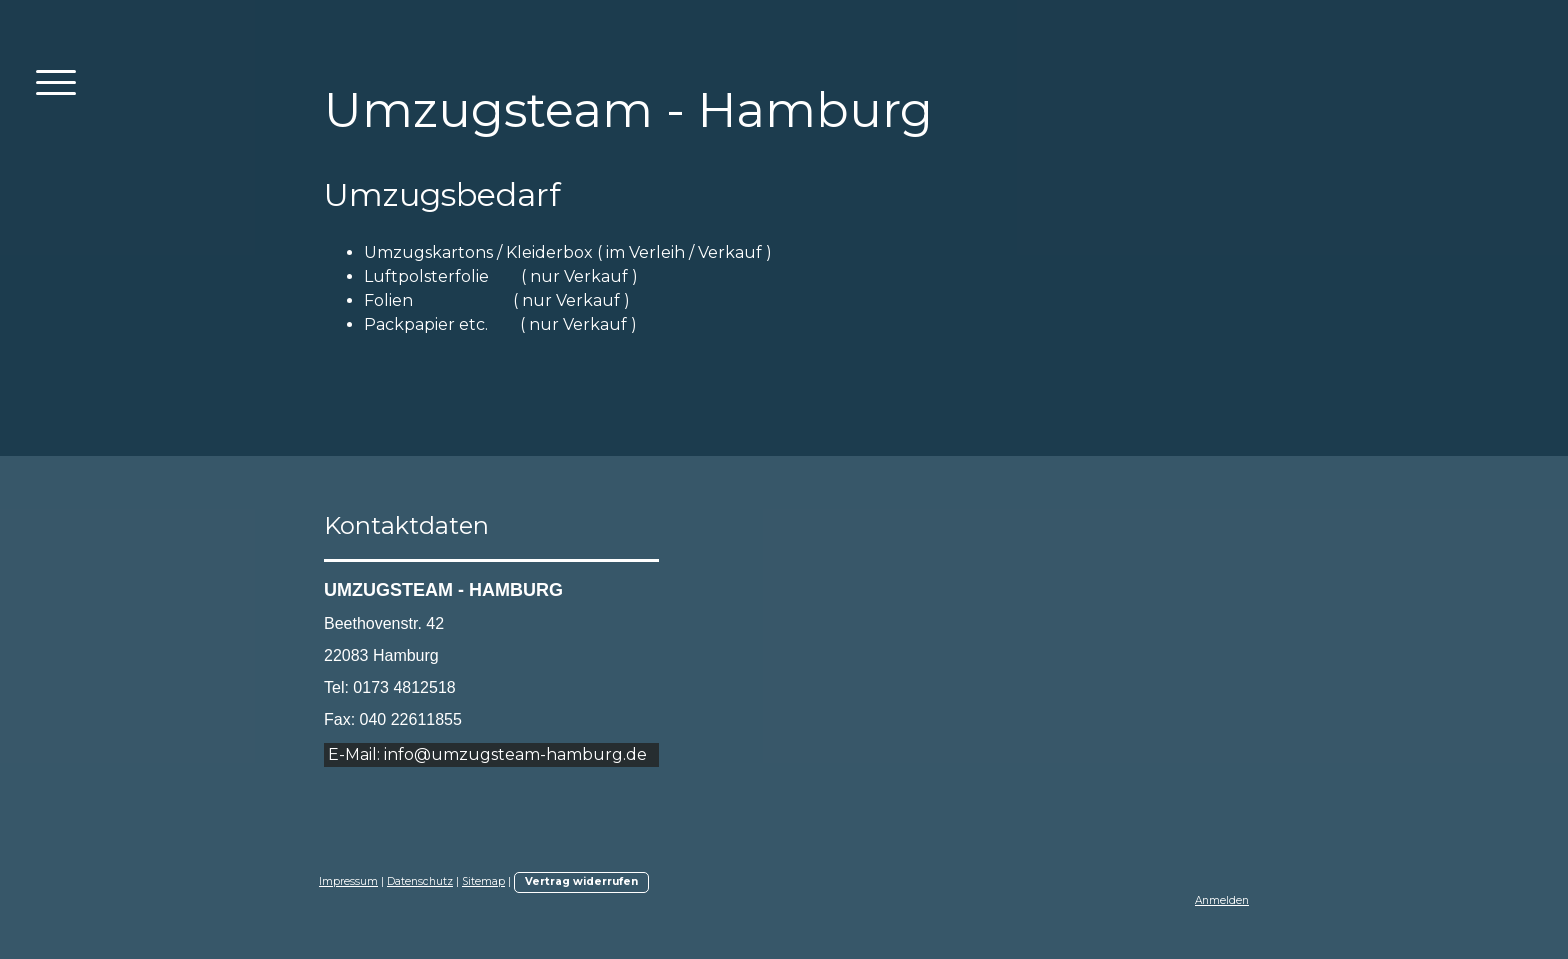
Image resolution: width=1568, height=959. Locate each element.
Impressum (348, 881)
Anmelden (1222, 900)
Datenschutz (420, 881)
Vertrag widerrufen (581, 881)
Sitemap (483, 881)
